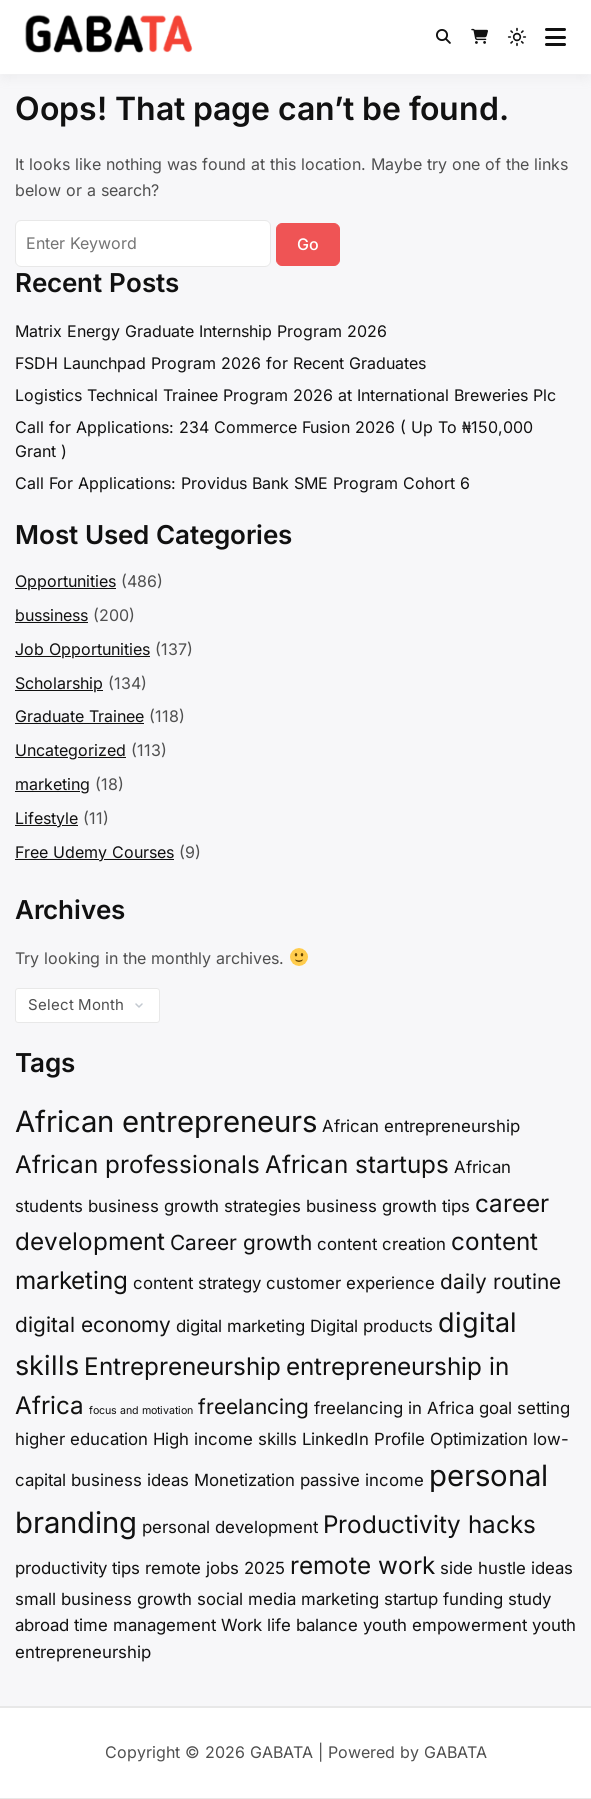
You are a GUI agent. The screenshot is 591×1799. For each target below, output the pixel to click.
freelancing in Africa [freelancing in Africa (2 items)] (394, 1408)
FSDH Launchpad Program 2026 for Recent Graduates (220, 363)
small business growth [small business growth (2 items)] (103, 1599)
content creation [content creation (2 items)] (381, 1244)
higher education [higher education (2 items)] (81, 1439)
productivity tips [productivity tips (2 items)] (77, 1568)
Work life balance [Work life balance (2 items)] (289, 1625)
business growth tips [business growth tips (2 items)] (388, 1206)
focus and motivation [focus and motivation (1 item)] (141, 1410)
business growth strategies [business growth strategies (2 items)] (194, 1206)
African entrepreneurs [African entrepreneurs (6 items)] (166, 1121)
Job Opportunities (82, 649)
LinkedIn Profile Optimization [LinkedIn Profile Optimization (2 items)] (415, 1439)
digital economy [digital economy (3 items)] (93, 1324)
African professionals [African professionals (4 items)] (137, 1164)
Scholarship (59, 683)
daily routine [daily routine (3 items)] (500, 1281)
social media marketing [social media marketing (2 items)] (288, 1599)
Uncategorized (70, 750)
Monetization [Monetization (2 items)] (244, 1480)
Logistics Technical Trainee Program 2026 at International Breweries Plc (285, 395)
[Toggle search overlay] (443, 37)
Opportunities (65, 581)
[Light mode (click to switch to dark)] (517, 37)
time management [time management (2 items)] (145, 1625)
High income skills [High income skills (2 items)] (225, 1439)
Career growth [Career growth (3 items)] (241, 1242)
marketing (52, 784)
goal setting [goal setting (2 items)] (524, 1408)
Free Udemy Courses (94, 852)
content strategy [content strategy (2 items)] (197, 1283)
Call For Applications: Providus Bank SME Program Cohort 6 (242, 483)
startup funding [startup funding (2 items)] (443, 1599)
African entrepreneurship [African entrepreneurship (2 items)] (421, 1126)
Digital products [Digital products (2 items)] (371, 1326)
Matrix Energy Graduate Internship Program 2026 (201, 331)
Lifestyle (46, 818)
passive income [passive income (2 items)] (362, 1480)
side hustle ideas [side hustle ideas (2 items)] (506, 1568)
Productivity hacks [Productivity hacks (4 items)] (429, 1524)
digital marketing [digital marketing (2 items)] (240, 1326)
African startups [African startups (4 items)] (357, 1164)
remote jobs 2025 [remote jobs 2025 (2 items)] (215, 1568)
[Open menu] (555, 37)
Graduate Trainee (79, 716)
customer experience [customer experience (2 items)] (350, 1283)
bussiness (51, 615)
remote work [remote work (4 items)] (362, 1565)
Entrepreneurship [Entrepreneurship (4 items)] (182, 1366)
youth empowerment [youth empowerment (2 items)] (445, 1625)
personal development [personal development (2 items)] (230, 1527)
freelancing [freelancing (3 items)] (253, 1406)
